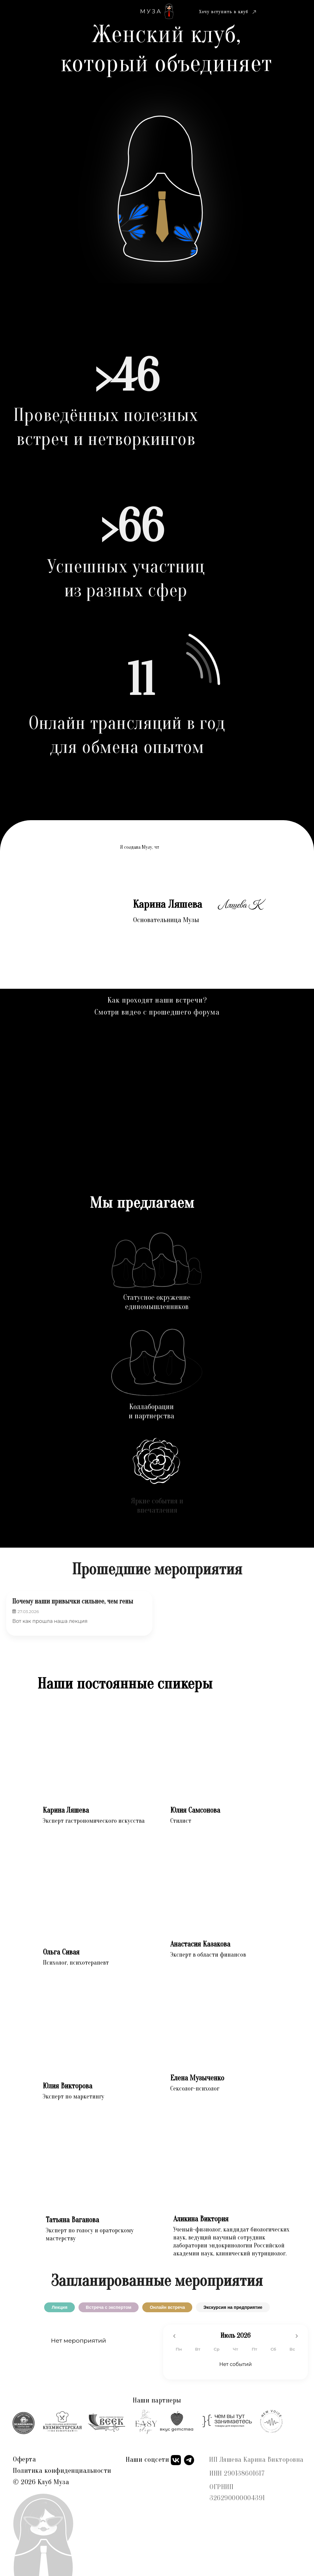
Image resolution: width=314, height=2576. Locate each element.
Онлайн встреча (167, 2307)
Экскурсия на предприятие (232, 2307)
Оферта (24, 2459)
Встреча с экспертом (109, 2307)
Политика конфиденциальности (62, 2470)
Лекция (59, 2307)
